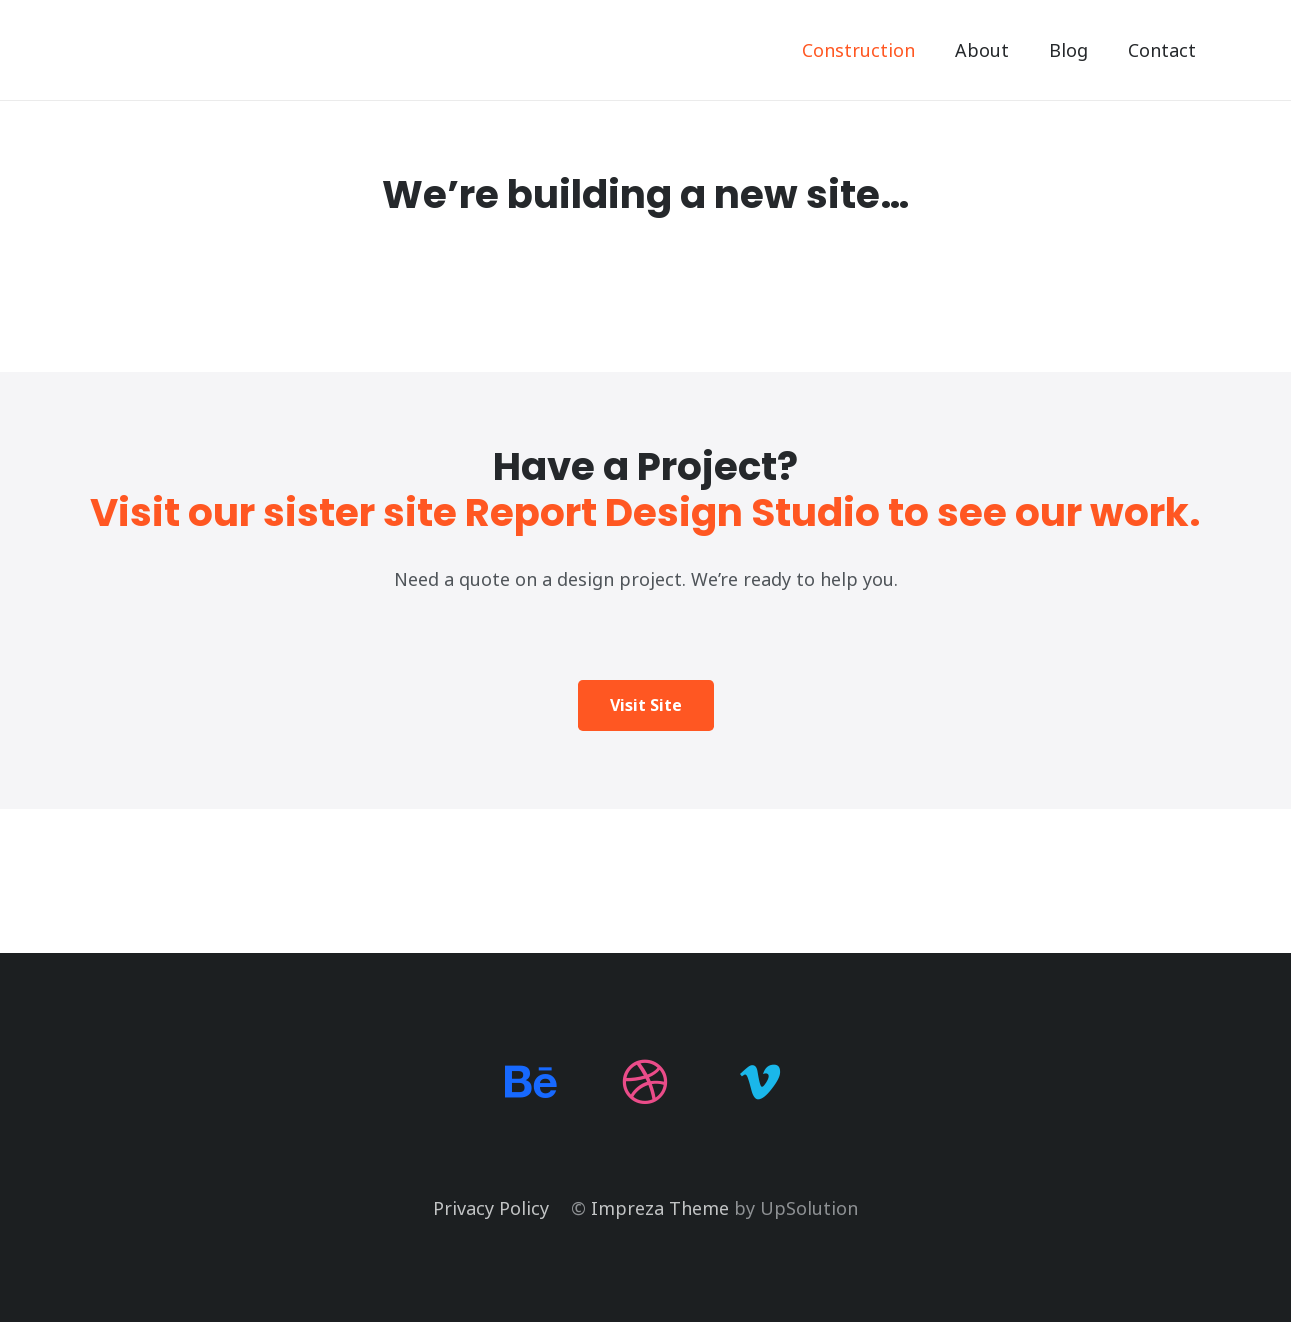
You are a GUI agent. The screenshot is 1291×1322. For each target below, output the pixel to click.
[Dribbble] (645, 1082)
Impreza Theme (660, 1208)
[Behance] (531, 1082)
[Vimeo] (760, 1082)
